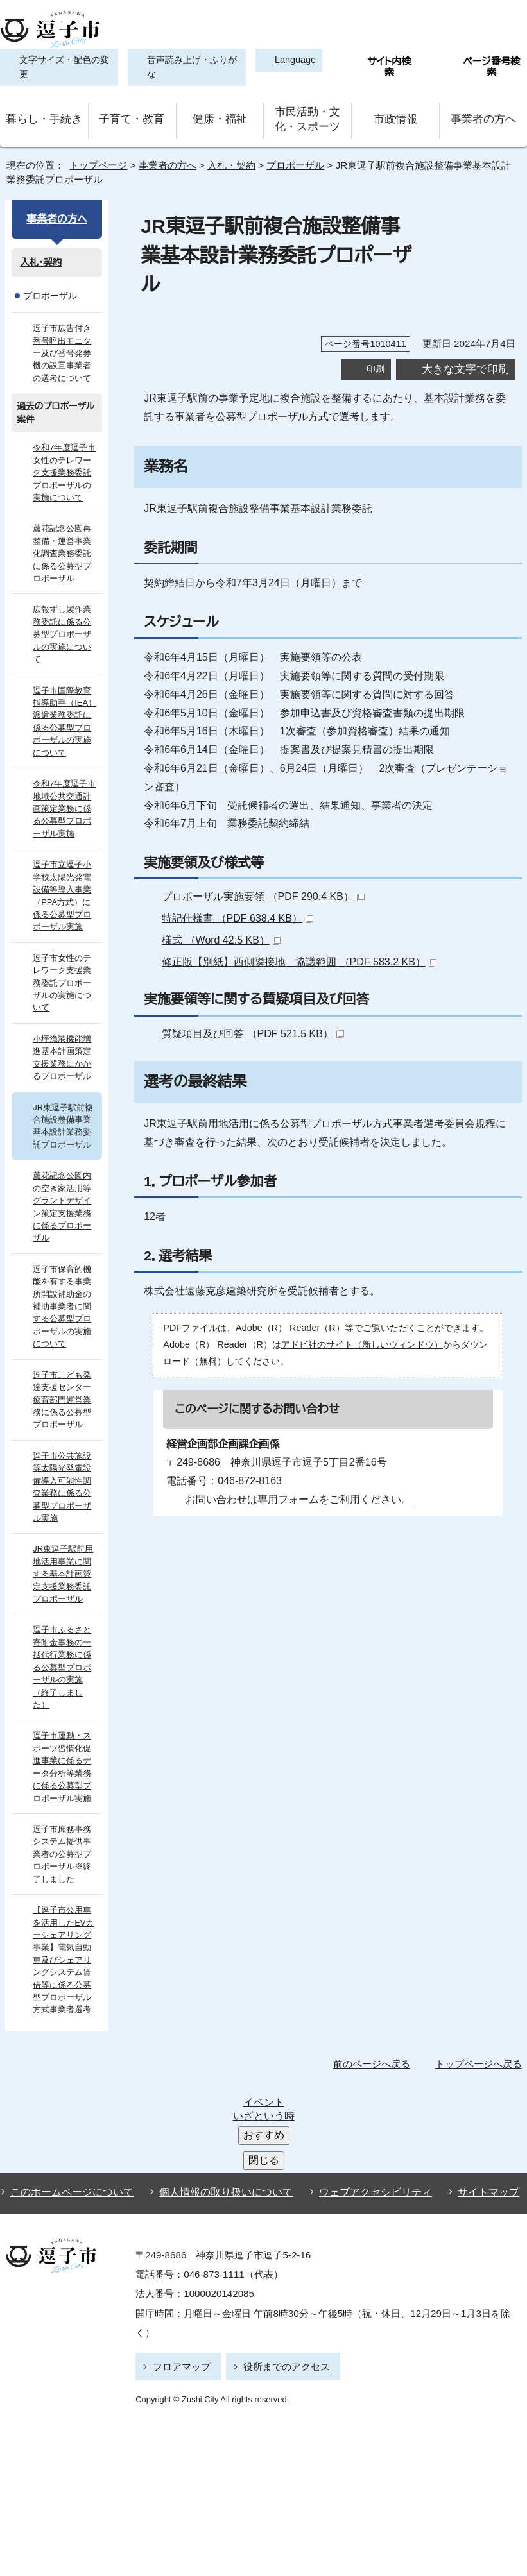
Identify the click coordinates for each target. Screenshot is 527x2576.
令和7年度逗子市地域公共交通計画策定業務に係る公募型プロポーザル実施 (65, 788)
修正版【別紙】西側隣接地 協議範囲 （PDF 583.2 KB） (295, 925)
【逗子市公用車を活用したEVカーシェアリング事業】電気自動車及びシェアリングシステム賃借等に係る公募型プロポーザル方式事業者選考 (65, 1902)
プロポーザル (294, 157)
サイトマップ (468, 2045)
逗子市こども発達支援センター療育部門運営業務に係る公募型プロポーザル (65, 1354)
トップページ (93, 157)
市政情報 (395, 115)
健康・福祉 (219, 115)
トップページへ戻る (480, 2006)
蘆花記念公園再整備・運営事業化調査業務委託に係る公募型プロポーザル (65, 545)
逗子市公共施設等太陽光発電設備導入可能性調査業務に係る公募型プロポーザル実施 (65, 1442)
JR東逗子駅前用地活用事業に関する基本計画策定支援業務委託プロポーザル (65, 1529)
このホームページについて (69, 2045)
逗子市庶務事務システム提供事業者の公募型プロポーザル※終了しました (65, 1796)
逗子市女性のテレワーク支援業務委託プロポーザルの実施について (65, 956)
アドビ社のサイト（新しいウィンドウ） (348, 1307)
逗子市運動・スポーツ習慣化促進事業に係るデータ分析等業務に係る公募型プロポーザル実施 (65, 1709)
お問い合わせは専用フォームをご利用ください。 (294, 1462)
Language (290, 60)
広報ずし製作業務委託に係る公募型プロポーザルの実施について (65, 620)
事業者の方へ (483, 115)
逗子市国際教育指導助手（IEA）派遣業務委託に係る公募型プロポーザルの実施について (65, 701)
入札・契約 (229, 157)
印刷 (375, 332)
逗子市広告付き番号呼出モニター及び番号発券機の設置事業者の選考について (64, 345)
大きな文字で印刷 (465, 331)
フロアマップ (180, 2216)
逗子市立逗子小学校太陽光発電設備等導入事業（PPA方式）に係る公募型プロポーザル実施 (65, 875)
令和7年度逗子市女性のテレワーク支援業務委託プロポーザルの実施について (65, 465)
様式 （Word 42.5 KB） (224, 903)
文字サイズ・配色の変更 (61, 67)
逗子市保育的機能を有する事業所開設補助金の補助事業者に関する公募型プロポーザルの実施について (65, 1261)
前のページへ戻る (375, 2006)
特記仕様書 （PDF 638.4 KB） (240, 881)
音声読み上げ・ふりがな (184, 67)
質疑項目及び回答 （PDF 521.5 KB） (255, 996)
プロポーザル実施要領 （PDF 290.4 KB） (265, 859)
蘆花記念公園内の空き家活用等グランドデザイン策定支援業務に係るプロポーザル (65, 1168)
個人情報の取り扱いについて (220, 2045)
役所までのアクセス (280, 2216)
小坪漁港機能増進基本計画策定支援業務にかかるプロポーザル (62, 1024)
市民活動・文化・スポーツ (307, 115)
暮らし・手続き (43, 115)
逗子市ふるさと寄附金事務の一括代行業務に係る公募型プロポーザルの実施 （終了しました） (65, 1615)
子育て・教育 (131, 115)
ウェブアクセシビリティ (364, 2045)
